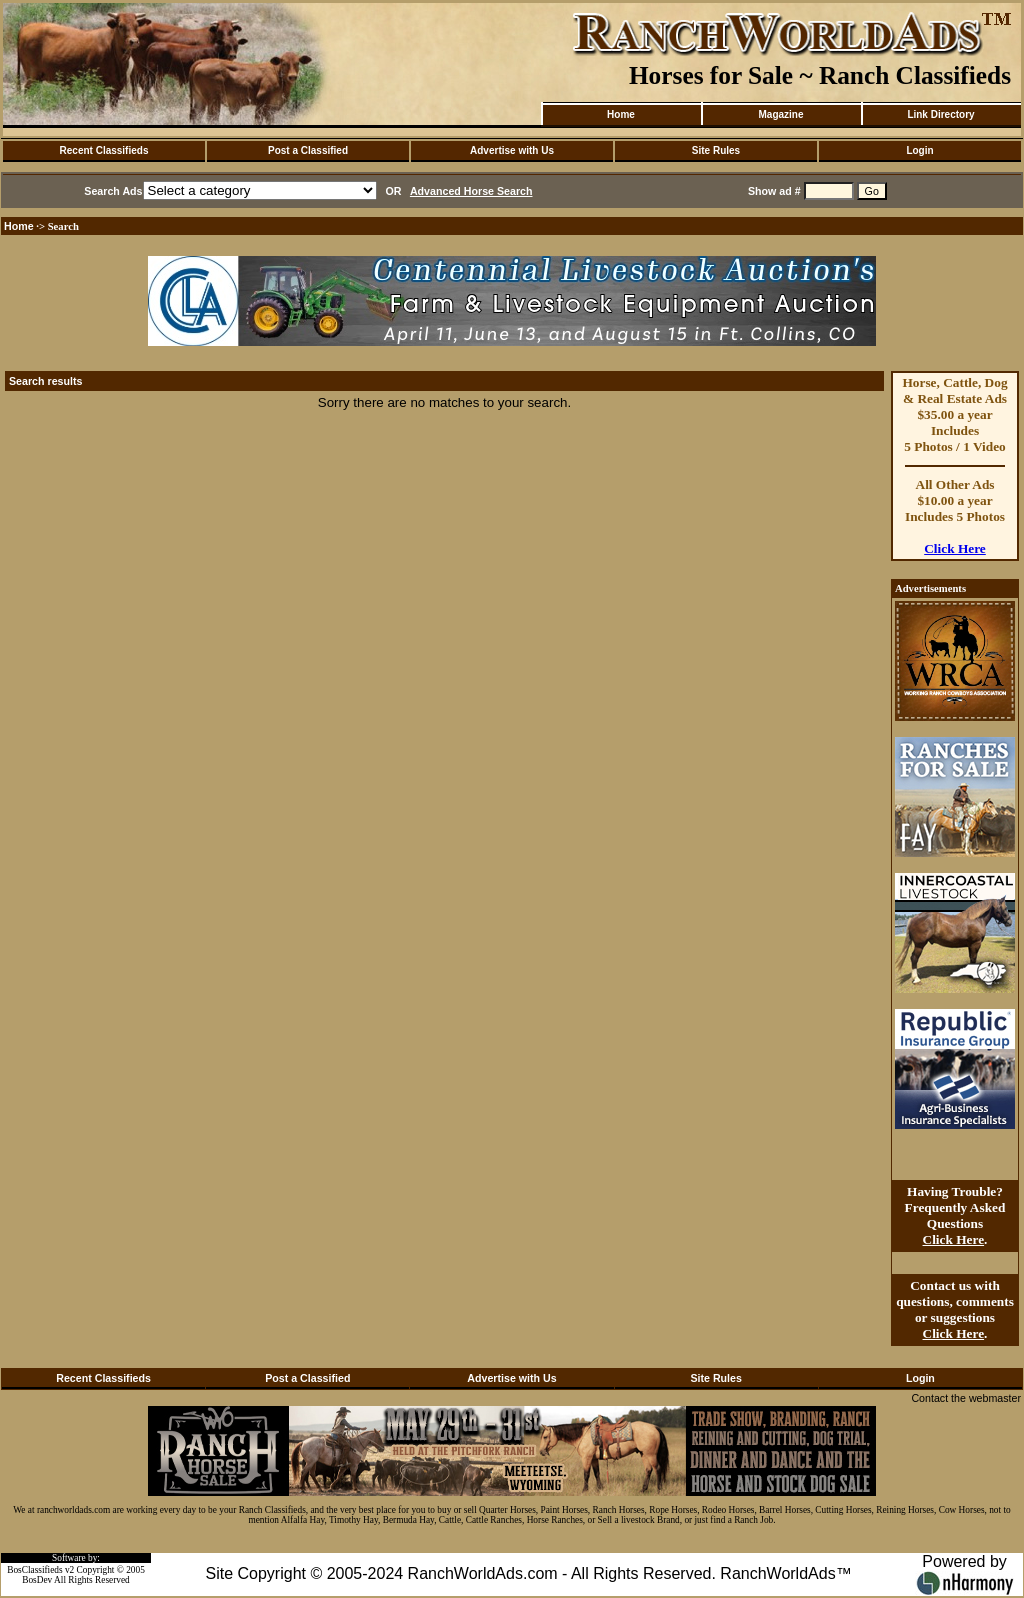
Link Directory (940, 114)
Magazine (780, 114)
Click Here (955, 548)
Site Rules (716, 150)
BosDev (37, 1580)
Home (621, 114)
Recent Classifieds (104, 150)
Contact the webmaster (966, 1398)
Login (919, 150)
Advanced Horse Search (471, 191)
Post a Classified (308, 150)
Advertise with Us (512, 150)
